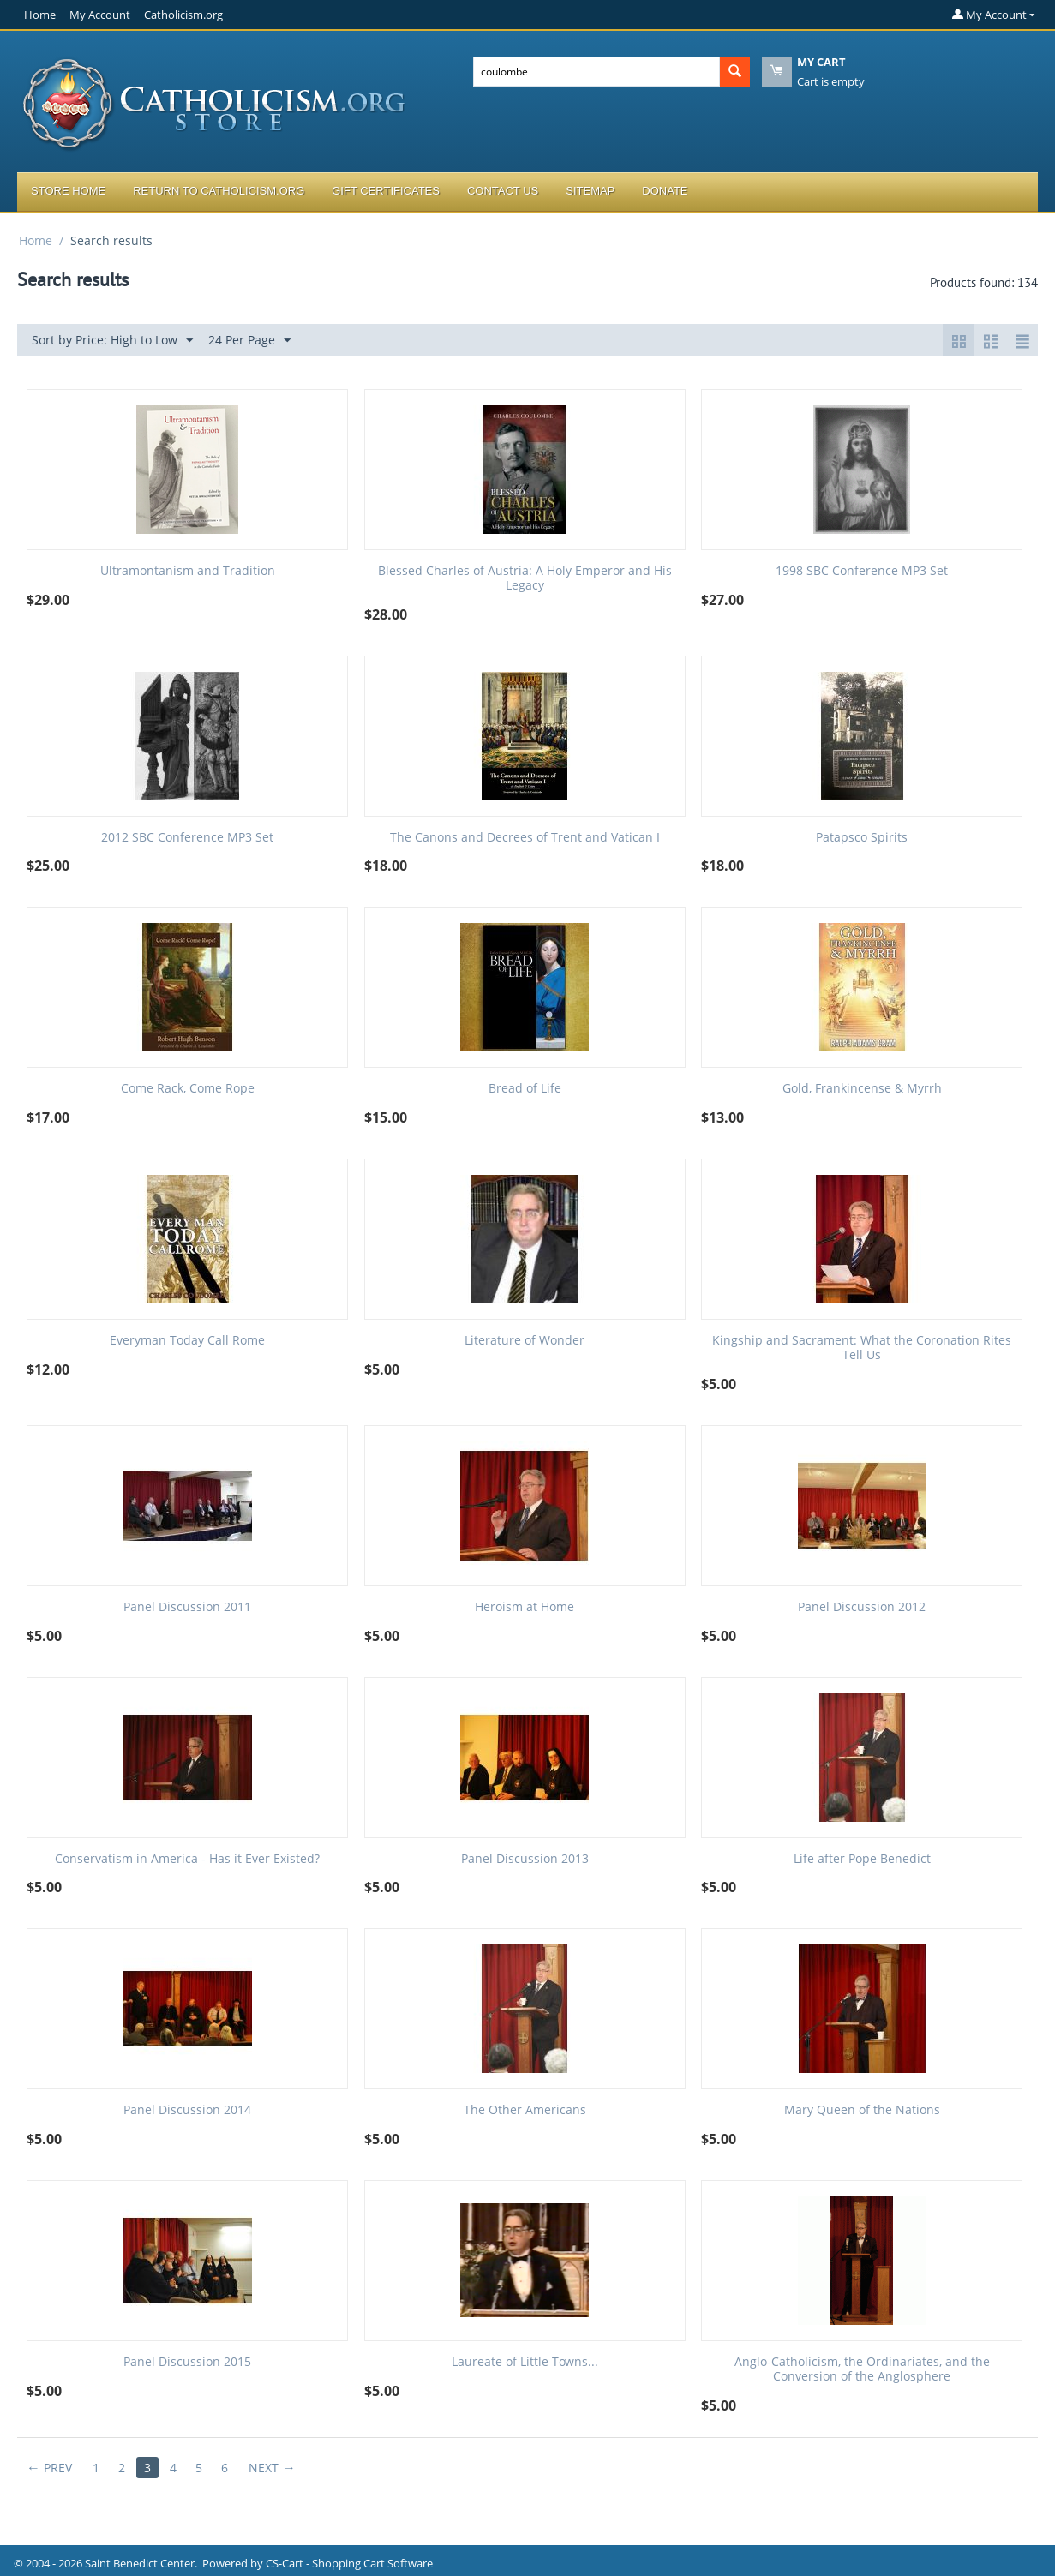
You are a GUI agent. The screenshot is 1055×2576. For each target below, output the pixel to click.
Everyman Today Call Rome (187, 1340)
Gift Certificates (386, 190)
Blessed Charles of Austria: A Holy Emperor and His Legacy (525, 578)
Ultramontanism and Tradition (187, 571)
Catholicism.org (183, 14)
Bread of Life (525, 1088)
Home (40, 14)
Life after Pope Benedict (862, 1859)
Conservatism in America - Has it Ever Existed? (187, 1859)
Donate (664, 190)
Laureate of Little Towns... (525, 2362)
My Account (99, 14)
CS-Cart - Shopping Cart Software (349, 2563)
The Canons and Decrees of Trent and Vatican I (525, 837)
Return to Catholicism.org (218, 190)
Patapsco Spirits (862, 837)
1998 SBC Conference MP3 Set (862, 571)
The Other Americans (525, 2110)
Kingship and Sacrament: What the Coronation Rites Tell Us (861, 1348)
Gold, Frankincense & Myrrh (862, 1088)
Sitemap (590, 190)
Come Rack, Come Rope (188, 1088)
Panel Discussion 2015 (187, 2362)
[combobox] (596, 72)
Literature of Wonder (524, 1340)
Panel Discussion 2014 (187, 2110)
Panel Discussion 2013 (525, 1859)
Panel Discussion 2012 (862, 1607)
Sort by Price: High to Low (112, 341)
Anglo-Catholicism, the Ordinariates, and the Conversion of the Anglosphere (862, 2369)
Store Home (68, 190)
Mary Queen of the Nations (862, 2110)
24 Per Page (249, 341)
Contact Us (502, 190)
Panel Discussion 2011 (187, 1607)
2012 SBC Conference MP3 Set (187, 837)
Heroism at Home (524, 1607)
